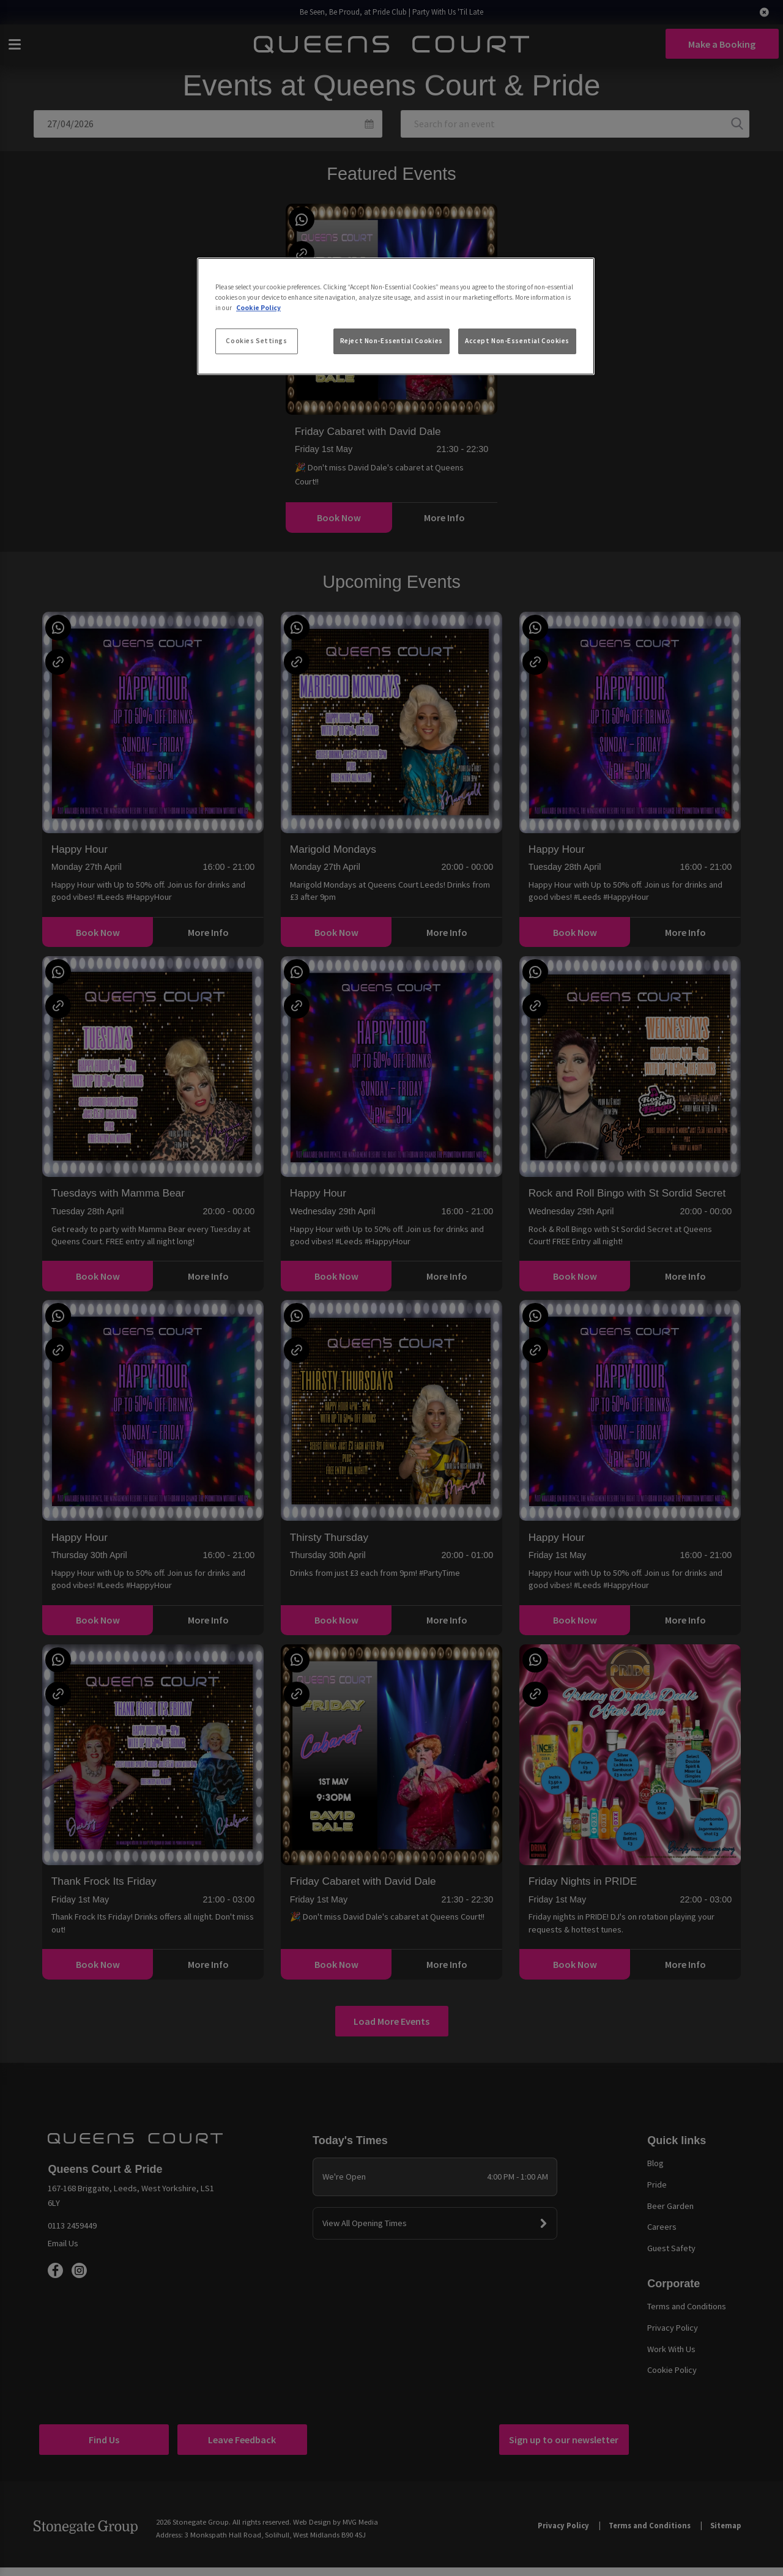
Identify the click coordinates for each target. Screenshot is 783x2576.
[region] (396, 316)
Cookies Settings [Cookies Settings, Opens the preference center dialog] (256, 340)
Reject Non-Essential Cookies (391, 340)
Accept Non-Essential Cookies (517, 340)
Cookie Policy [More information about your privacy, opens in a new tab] (258, 307)
